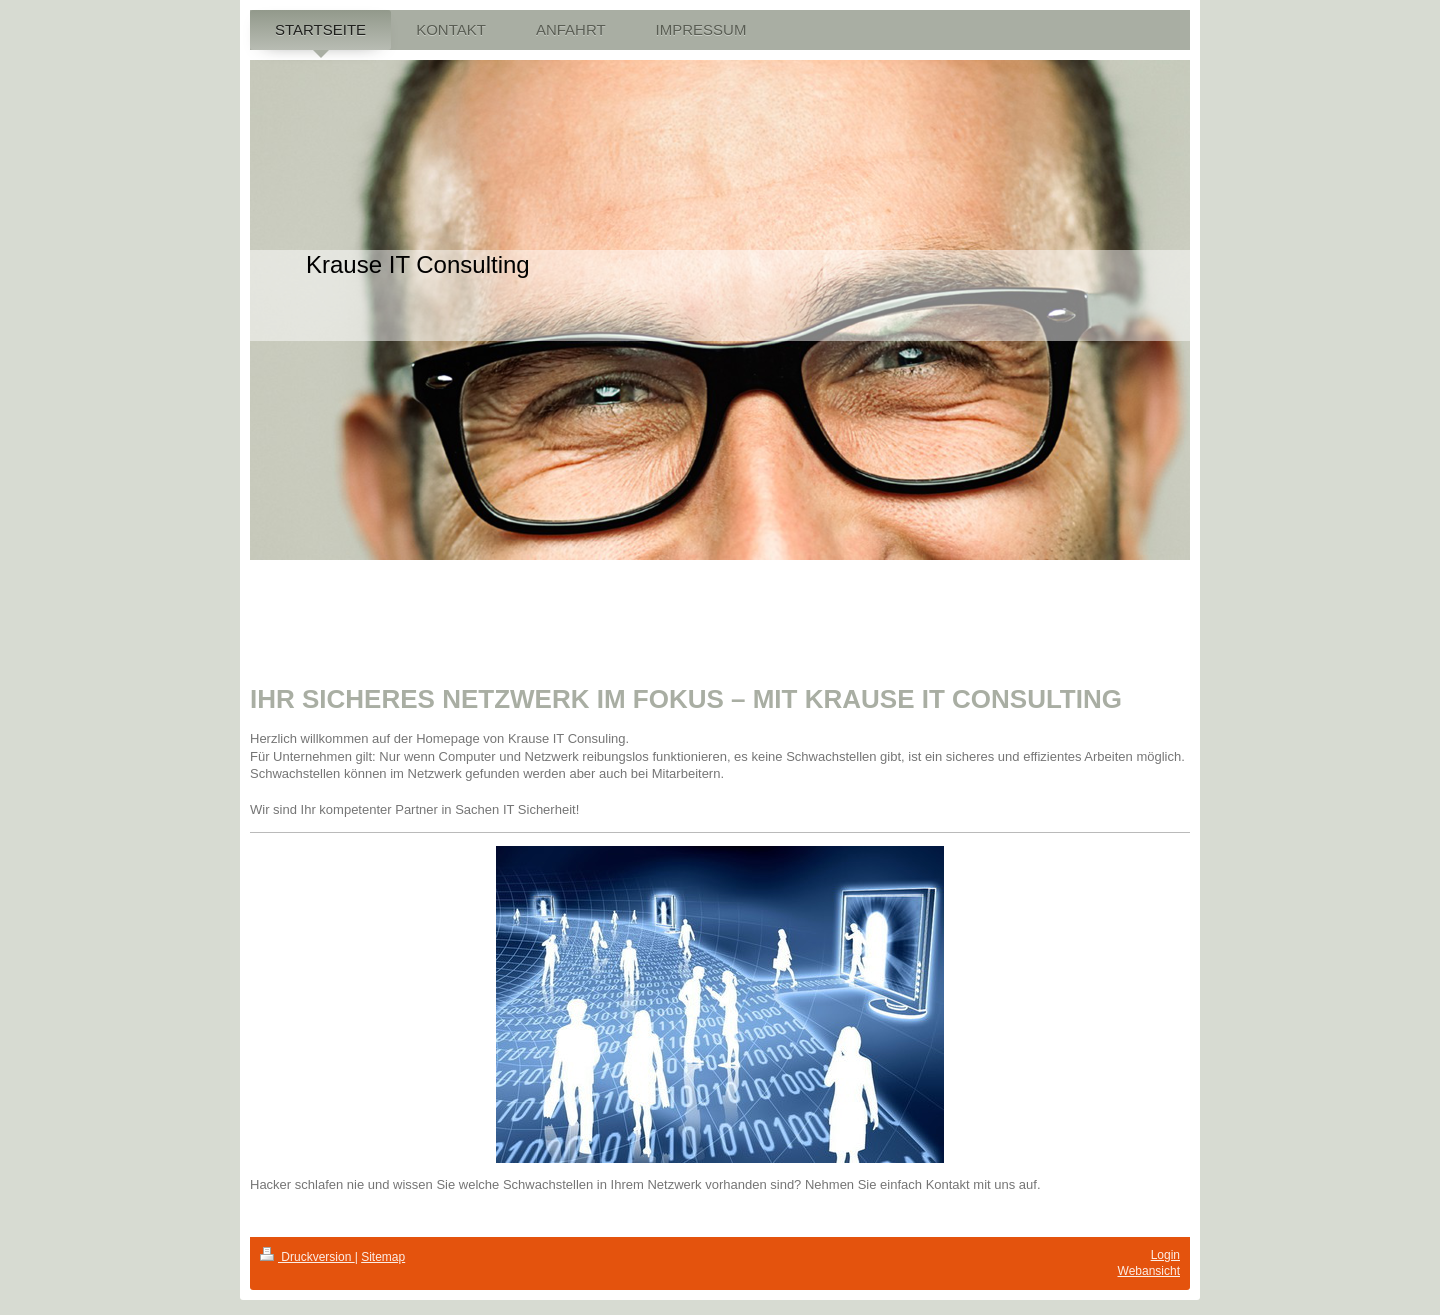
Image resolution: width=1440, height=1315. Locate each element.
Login (1165, 1255)
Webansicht (1149, 1271)
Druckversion (307, 1257)
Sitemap (383, 1257)
